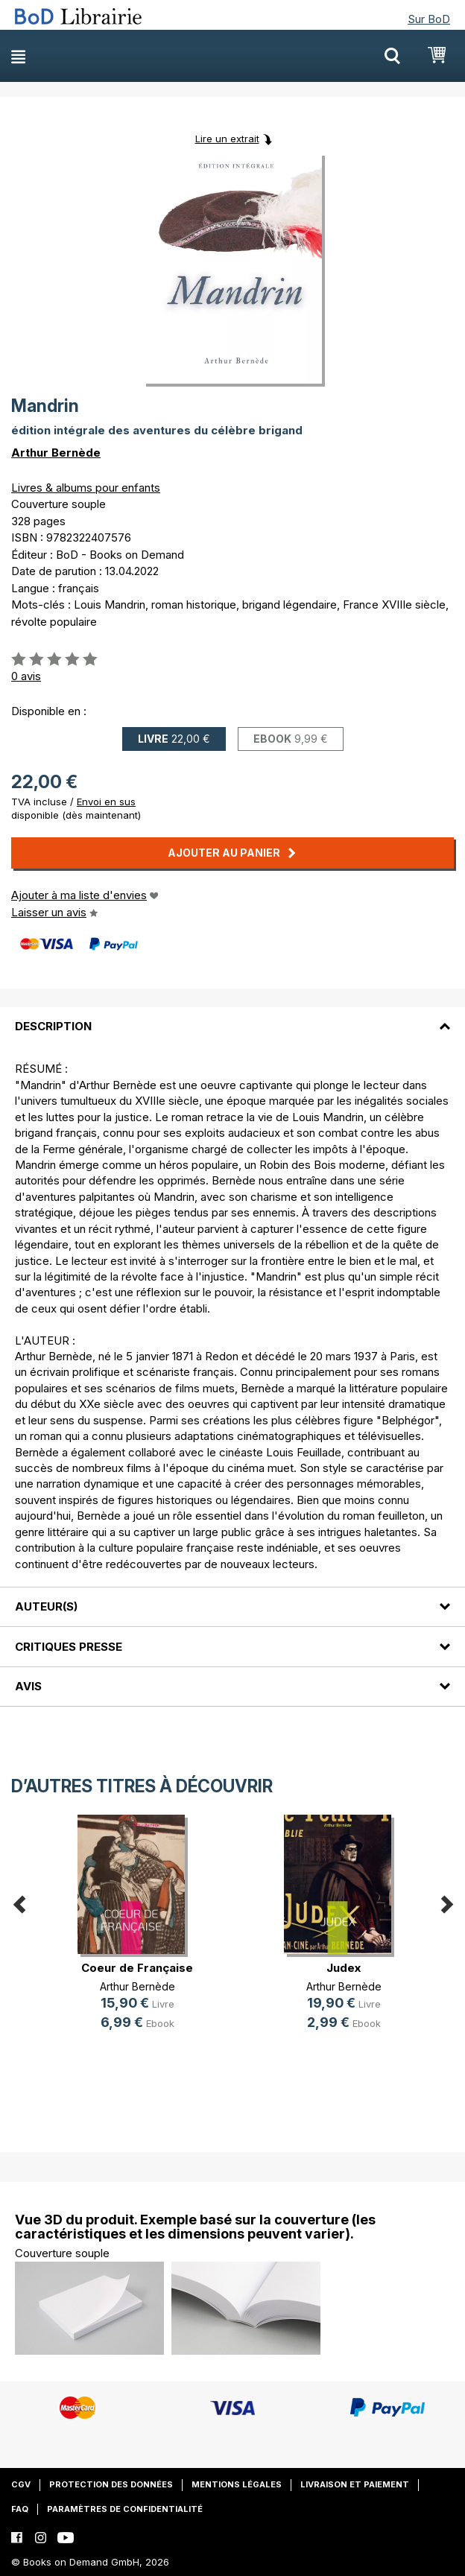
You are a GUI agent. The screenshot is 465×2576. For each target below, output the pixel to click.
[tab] (232, 1018)
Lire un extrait (227, 139)
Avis (28, 1686)
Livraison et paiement (354, 2484)
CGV (21, 2484)
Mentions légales (237, 2484)
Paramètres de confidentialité (125, 2509)
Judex (343, 1968)
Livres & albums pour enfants (85, 487)
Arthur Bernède (56, 452)
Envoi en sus (106, 802)
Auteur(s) (46, 1606)
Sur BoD (429, 19)
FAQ (19, 2509)
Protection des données (111, 2484)
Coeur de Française (137, 1968)
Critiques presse (68, 1647)
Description (53, 1026)
